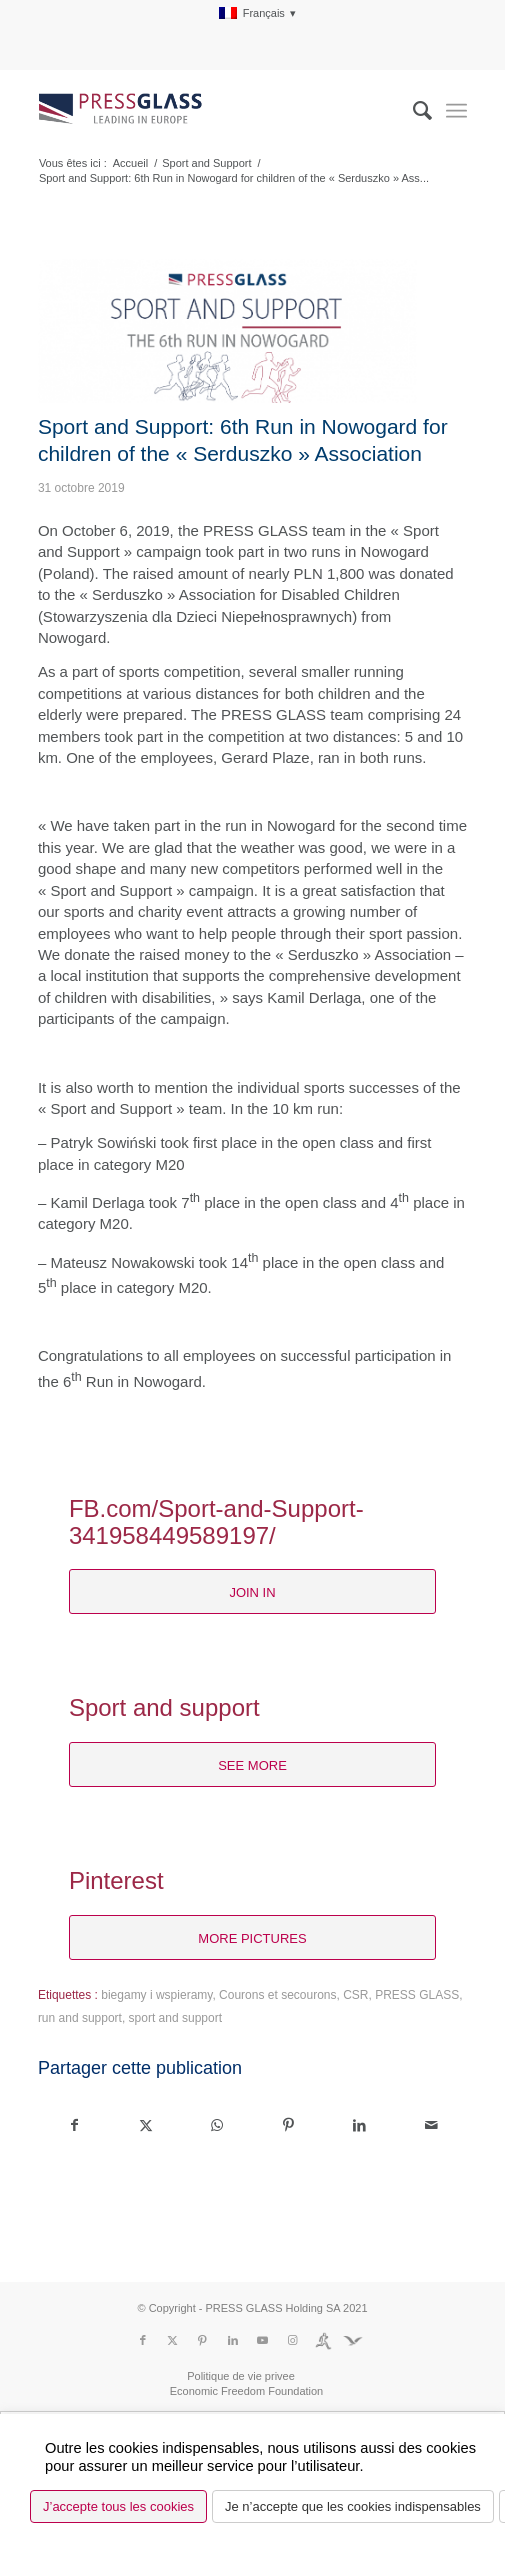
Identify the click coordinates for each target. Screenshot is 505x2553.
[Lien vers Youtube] (263, 2340)
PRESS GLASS (417, 1995)
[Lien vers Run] (323, 2340)
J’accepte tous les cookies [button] (118, 2506)
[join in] (252, 1592)
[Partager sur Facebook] (74, 2125)
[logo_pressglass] (209, 111)
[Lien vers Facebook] (143, 2340)
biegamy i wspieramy (156, 1995)
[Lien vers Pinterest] (203, 2340)
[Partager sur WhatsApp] (217, 2125)
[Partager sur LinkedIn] (360, 2125)
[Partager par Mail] (431, 2125)
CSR (355, 1995)
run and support (80, 2018)
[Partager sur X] (146, 2125)
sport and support (175, 2018)
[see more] (252, 1765)
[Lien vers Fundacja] (353, 2340)
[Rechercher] (412, 111)
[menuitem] (257, 13)
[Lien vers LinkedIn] (233, 2340)
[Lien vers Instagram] (293, 2340)
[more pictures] (252, 1938)
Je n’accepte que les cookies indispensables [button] (353, 2506)
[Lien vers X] (173, 2340)
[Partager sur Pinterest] (288, 2125)
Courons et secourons (277, 1995)
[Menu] (456, 111)
